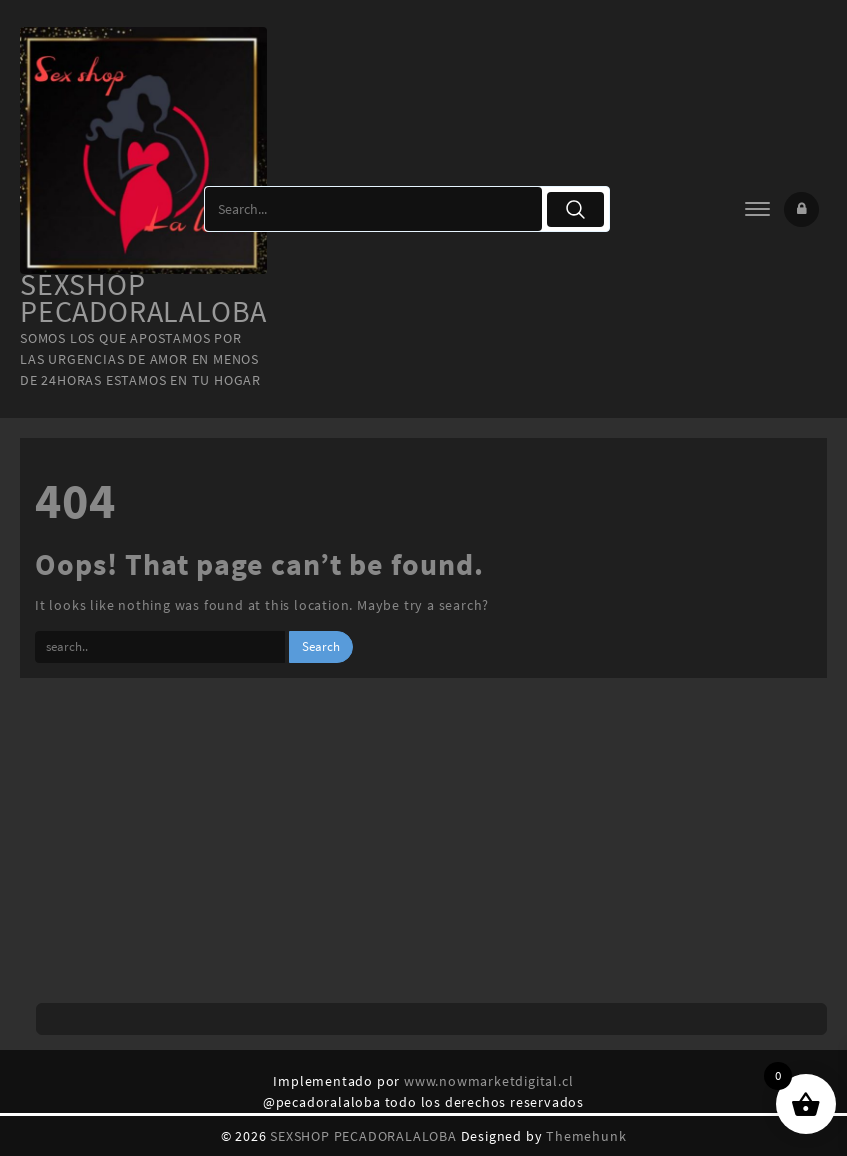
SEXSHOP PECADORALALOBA (143, 297)
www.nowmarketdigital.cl (488, 1081)
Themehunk (586, 1136)
